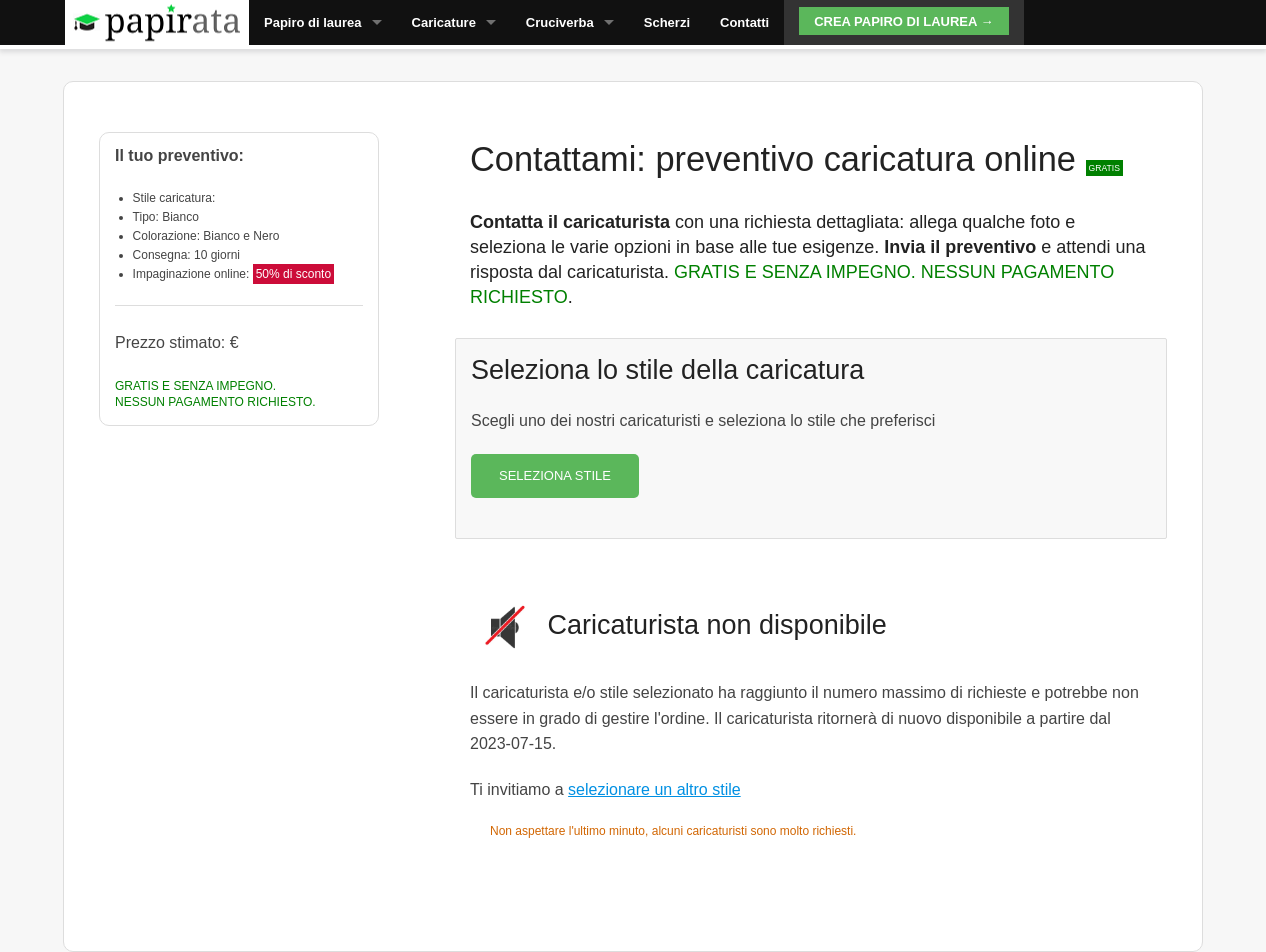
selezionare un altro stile (654, 789)
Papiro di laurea (313, 22)
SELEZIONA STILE (555, 475)
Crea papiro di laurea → (903, 21)
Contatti (744, 22)
